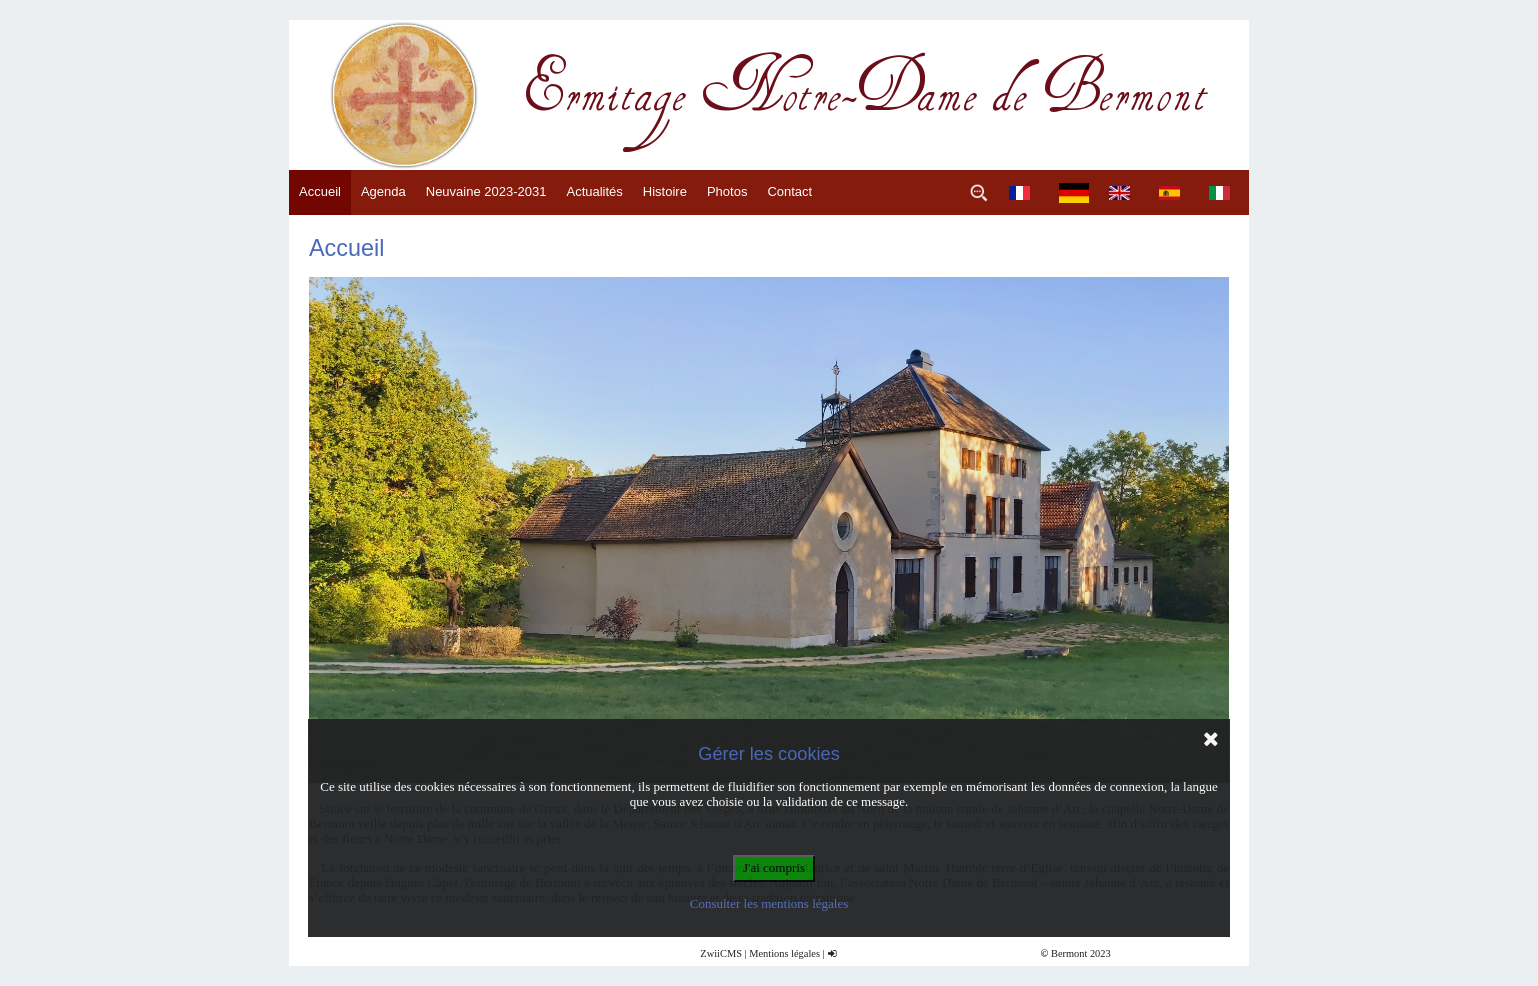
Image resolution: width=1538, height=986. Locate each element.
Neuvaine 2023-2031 (486, 191)
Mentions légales (784, 953)
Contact (789, 191)
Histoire (665, 191)
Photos (727, 191)
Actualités (594, 191)
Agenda (383, 191)
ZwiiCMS (721, 953)
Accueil (320, 191)
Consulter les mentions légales (769, 903)
